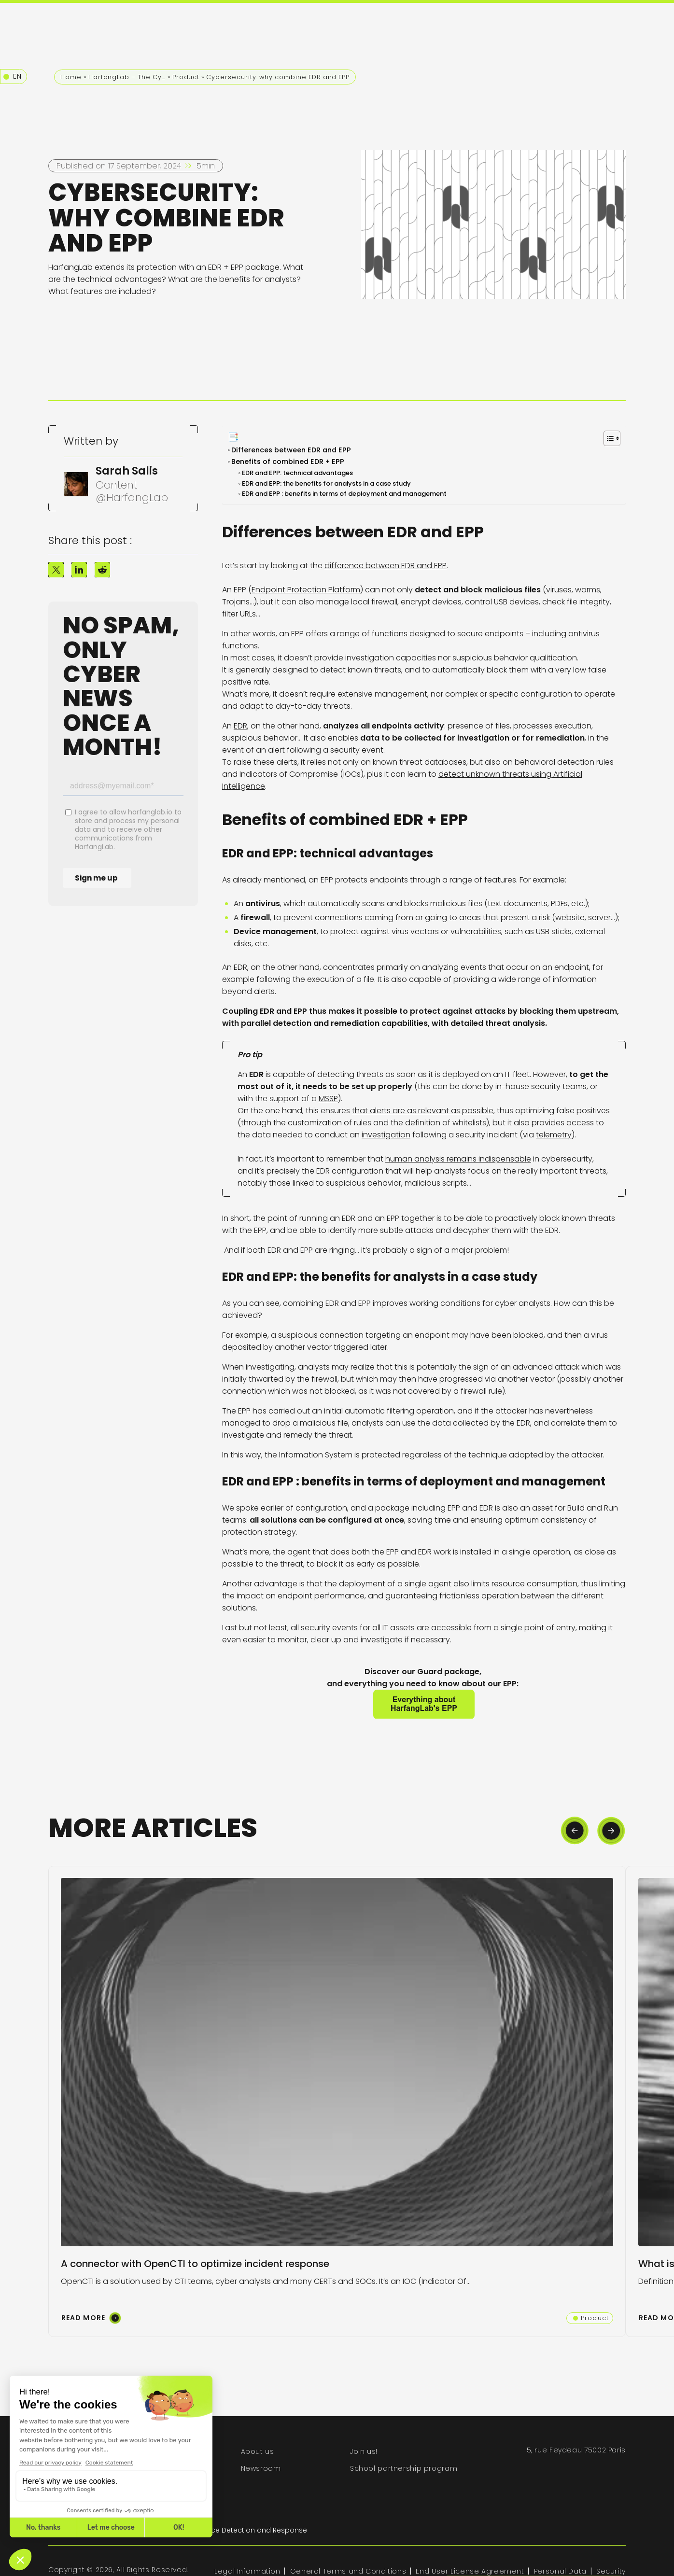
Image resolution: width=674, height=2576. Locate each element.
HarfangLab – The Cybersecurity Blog (127, 77)
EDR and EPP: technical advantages (298, 472)
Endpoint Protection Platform (306, 589)
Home (71, 77)
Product (186, 77)
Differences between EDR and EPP (292, 450)
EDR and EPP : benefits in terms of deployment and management (345, 493)
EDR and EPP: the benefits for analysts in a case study (327, 483)
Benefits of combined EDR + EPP (289, 461)
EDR (240, 725)
